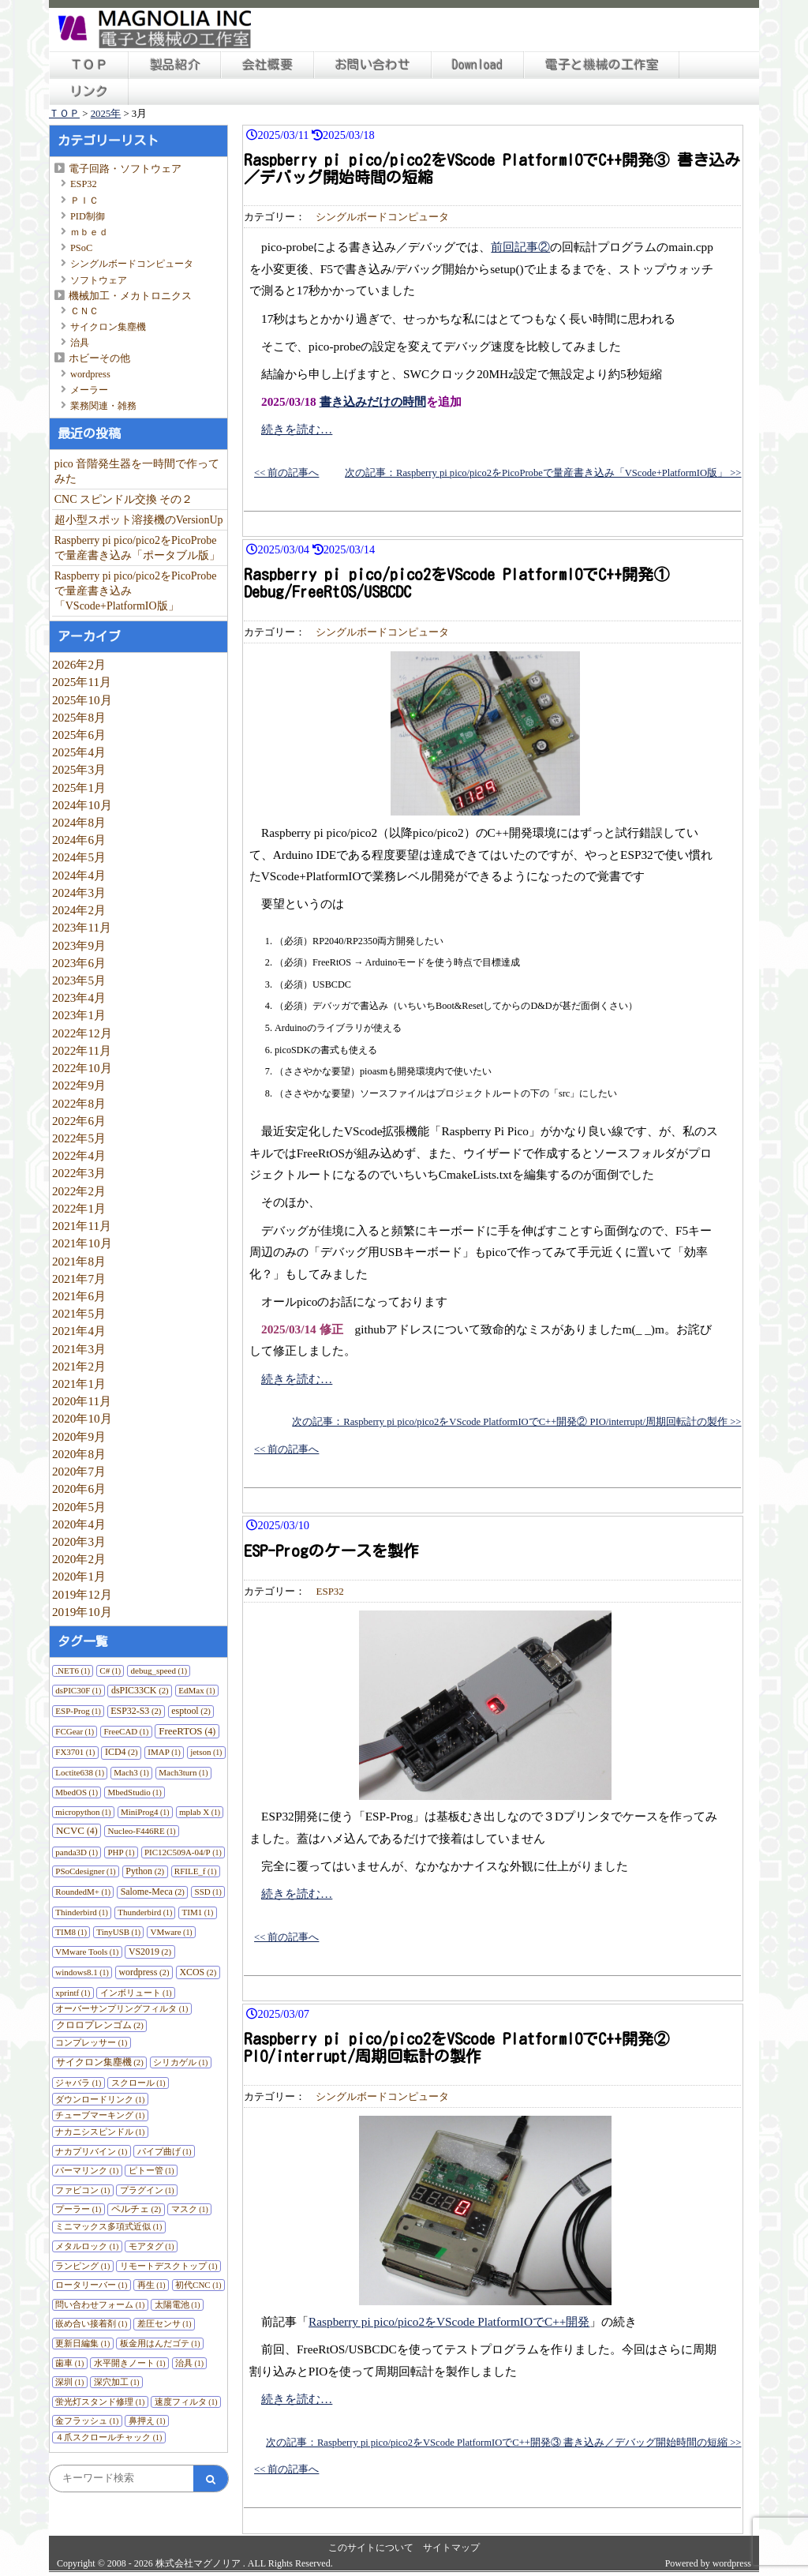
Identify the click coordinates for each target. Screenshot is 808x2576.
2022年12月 (82, 1033)
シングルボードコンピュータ (131, 263)
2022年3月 (79, 1172)
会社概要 (267, 64)
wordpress (90, 374)
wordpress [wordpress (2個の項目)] (143, 1972)
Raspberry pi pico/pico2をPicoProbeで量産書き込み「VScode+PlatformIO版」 (135, 591)
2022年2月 (79, 1191)
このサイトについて (370, 2547)
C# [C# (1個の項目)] (110, 1670)
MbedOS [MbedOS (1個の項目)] (76, 1792)
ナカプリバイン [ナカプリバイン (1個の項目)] (91, 2151)
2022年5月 (79, 1138)
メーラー (89, 390)
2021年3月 (79, 1348)
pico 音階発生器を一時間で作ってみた (137, 471)
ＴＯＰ (89, 64)
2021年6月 (79, 1296)
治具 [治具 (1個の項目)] (189, 2363)
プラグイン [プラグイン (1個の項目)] (147, 2190)
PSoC (81, 247)
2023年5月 (79, 980)
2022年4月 (79, 1155)
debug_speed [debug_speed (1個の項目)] (159, 1670)
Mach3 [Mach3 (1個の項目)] (131, 1772)
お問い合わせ (372, 64)
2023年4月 (79, 997)
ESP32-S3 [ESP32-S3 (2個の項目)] (135, 1710)
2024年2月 (79, 910)
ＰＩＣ (84, 200)
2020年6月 (79, 1488)
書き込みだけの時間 (373, 401)
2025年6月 (79, 734)
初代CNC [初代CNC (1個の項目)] (198, 2284)
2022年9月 (79, 1085)
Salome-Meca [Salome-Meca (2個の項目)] (153, 1891)
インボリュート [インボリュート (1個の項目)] (136, 1992)
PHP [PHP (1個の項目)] (120, 1852)
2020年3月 (79, 1541)
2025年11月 (81, 681)
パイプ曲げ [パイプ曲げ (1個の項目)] (164, 2151)
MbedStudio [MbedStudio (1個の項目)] (134, 1792)
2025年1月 (79, 787)
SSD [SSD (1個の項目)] (208, 1891)
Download (477, 64)
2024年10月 (82, 805)
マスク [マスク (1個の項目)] (189, 2209)
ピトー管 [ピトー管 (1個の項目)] (151, 2170)
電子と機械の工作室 (602, 64)
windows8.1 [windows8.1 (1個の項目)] (81, 1972)
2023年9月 (79, 945)
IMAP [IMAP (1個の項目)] (164, 1752)
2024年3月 (79, 892)
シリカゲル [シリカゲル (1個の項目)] (180, 2062)
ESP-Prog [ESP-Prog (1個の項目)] (77, 1710)
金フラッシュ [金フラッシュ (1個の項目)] (86, 2420)
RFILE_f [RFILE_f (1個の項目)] (195, 1871)
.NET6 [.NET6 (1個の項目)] (72, 1670)
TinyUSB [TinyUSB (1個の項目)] (118, 1932)
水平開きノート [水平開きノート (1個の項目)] (130, 2363)
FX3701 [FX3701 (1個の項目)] (75, 1752)
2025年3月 (79, 769)
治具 (79, 342)
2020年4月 (79, 1524)
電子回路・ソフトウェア (125, 168)
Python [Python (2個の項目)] (144, 1871)
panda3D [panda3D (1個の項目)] (76, 1852)
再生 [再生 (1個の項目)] (151, 2284)
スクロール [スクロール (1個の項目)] (138, 2082)
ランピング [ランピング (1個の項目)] (82, 2265)
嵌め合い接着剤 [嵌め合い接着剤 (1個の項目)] (91, 2323)
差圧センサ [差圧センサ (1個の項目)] (164, 2323)
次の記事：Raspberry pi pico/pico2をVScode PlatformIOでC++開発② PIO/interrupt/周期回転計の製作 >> (516, 1421)
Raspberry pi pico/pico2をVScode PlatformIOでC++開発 (449, 2321)
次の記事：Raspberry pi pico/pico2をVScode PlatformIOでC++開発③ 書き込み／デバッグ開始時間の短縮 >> (504, 2442)
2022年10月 (82, 1067)
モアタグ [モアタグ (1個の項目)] (151, 2246)
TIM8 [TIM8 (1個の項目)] (71, 1932)
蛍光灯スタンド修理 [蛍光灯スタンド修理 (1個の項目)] (99, 2401)
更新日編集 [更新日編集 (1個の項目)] (82, 2343)
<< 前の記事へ (286, 472)
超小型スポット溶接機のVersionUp (138, 520)
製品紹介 (175, 64)
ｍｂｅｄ (89, 232)
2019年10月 (82, 1611)
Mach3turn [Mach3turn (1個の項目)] (183, 1772)
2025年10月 (82, 700)
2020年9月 (79, 1436)
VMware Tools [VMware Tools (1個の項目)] (86, 1951)
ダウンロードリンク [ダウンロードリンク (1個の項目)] (99, 2099)
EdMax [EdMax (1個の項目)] (196, 1690)
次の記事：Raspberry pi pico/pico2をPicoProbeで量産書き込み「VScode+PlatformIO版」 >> (543, 472)
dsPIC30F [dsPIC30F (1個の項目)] (78, 1690)
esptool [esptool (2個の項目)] (191, 1710)
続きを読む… (296, 429)
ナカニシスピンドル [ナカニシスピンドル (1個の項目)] (99, 2131)
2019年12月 (82, 1594)
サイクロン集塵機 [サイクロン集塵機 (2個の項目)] (100, 2062)
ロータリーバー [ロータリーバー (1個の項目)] (91, 2284)
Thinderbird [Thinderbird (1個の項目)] (81, 1912)
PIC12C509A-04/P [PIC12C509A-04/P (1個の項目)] (183, 1852)
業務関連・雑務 (103, 405)
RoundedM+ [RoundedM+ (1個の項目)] (82, 1891)
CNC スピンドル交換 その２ (123, 499)
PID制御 (87, 216)
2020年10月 (82, 1418)
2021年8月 (79, 1261)
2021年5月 (79, 1313)
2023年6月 (79, 962)
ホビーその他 (99, 358)
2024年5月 (79, 857)
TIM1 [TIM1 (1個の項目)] (198, 1912)
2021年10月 (82, 1243)
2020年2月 (79, 1558)
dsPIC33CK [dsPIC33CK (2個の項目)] (140, 1690)
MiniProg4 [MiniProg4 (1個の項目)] (145, 1812)
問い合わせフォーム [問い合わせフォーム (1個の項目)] (99, 2304)
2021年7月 (79, 1278)
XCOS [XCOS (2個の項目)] (197, 1972)
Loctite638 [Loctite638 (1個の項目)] (79, 1772)
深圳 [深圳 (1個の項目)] (69, 2382)
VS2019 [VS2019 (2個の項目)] (150, 1951)
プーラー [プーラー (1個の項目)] (78, 2209)
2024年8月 (79, 822)
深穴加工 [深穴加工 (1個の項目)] (117, 2382)
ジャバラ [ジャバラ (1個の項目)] (78, 2082)
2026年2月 (79, 664)
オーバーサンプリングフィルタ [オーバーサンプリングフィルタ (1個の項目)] (121, 2008)
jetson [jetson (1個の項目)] (206, 1752)
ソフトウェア (98, 280)
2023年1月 (79, 1015)
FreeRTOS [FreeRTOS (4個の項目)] (187, 1731)
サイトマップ (451, 2547)
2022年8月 (79, 1103)
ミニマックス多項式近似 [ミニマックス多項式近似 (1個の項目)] (108, 2226)
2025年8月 (79, 717)
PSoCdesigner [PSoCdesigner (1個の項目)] (85, 1871)
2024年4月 (79, 875)
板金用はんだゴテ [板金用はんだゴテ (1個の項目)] (160, 2343)
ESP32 (83, 183)
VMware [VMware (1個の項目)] (172, 1932)
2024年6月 (79, 839)
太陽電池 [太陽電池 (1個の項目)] (177, 2304)
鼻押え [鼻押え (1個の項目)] (147, 2420)
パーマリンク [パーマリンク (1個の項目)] (86, 2170)
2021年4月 (79, 1330)
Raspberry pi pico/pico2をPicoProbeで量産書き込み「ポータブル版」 (137, 547)
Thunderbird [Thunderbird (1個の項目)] (145, 1912)
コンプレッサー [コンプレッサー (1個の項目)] (91, 2042)
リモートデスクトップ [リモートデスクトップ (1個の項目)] (169, 2265)
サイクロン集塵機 (108, 326)
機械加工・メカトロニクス (130, 296)
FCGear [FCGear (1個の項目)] (74, 1731)
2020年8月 (79, 1453)
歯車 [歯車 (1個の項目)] (69, 2363)
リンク (89, 91)
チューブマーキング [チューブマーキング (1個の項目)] (99, 2115)
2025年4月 (79, 752)
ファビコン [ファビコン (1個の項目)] (82, 2190)
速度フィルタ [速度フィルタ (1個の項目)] (186, 2401)
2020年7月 (79, 1471)
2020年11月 (81, 1401)
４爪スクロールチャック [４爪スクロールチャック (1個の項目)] (108, 2437)
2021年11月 (81, 1225)
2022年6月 (79, 1120)
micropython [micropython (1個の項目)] (82, 1812)
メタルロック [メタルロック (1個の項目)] (86, 2246)
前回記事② (520, 246)
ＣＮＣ (84, 311)
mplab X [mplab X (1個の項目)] (199, 1812)
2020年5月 (79, 1506)
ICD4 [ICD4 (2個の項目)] (121, 1751)
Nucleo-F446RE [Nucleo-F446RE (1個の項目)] (142, 1830)
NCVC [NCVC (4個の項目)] (77, 1830)
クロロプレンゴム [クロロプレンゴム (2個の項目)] (100, 2024)
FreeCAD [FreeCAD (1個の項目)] (126, 1731)
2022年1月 (79, 1208)
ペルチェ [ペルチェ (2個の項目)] (136, 2208)
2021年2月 (79, 1366)
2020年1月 (79, 1576)
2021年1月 (79, 1383)
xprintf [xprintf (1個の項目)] (72, 1992)
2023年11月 (81, 927)
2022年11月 (81, 1050)
